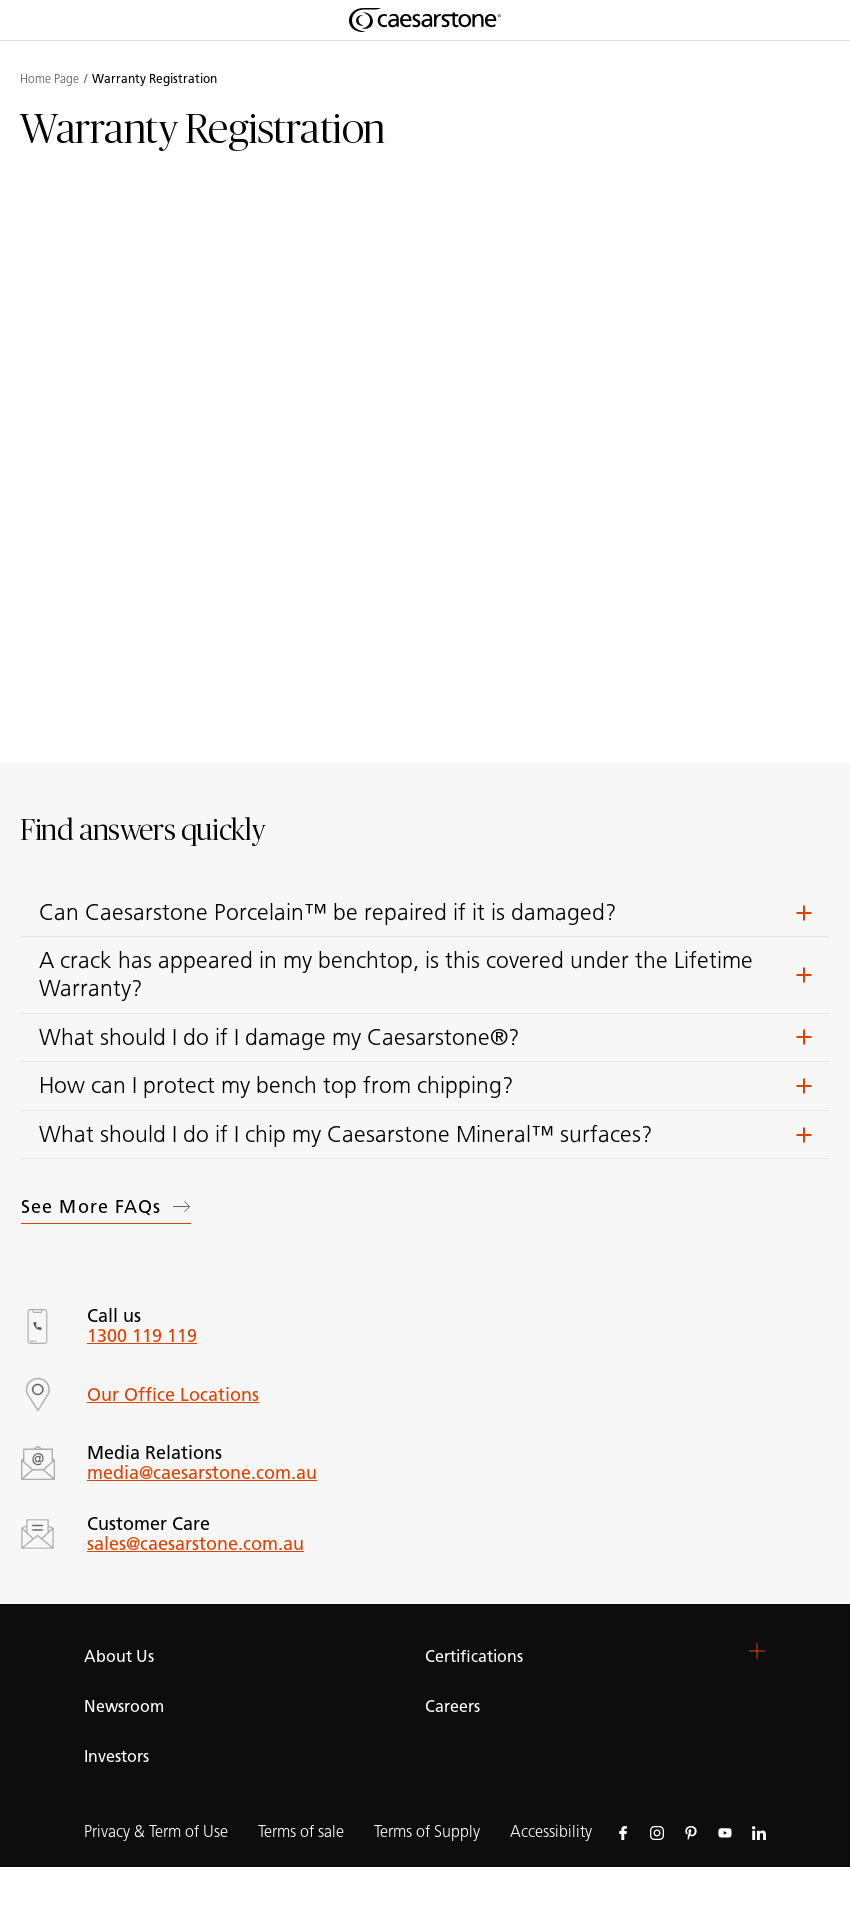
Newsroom (124, 1706)
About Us (119, 1656)
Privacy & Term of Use (156, 1832)
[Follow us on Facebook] (623, 1832)
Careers (452, 1706)
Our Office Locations (173, 1395)
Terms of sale (301, 1832)
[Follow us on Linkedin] (759, 1832)
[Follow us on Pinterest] (691, 1832)
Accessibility (551, 1832)
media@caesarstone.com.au (202, 1473)
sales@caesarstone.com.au (195, 1544)
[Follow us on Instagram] (657, 1832)
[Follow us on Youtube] (725, 1832)
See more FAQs (106, 1207)
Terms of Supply (427, 1832)
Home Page (49, 79)
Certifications (474, 1656)
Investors (116, 1756)
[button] (425, 913)
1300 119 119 (142, 1336)
